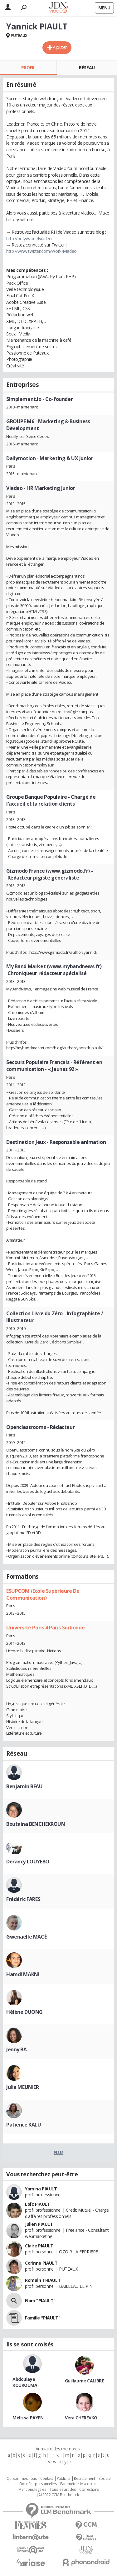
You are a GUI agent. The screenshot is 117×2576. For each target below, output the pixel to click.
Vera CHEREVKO (81, 2418)
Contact (46, 2478)
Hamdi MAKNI (22, 1974)
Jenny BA (16, 2049)
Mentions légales (32, 2489)
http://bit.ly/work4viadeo (29, 239)
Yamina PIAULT (41, 2189)
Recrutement (84, 2478)
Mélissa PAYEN (28, 2418)
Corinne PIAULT (41, 2263)
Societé (104, 2478)
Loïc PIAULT (37, 2204)
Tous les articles (63, 2489)
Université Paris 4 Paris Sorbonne (45, 1627)
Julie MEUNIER (22, 2087)
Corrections (89, 2489)
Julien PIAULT (39, 2224)
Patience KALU (23, 2124)
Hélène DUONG (24, 2011)
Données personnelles (38, 2484)
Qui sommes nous (22, 2478)
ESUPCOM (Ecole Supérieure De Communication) (42, 1594)
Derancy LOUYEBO (27, 1861)
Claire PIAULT (39, 2246)
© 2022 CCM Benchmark (59, 2495)
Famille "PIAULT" (42, 2318)
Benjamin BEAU (24, 1786)
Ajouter (60, 47)
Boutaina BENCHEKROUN (35, 1823)
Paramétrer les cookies (79, 2484)
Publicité (64, 2478)
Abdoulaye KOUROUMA (24, 2382)
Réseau (87, 67)
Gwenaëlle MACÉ (26, 1936)
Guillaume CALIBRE (84, 2381)
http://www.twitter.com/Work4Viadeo (41, 251)
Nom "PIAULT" (40, 2300)
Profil (28, 67)
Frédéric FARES (23, 1899)
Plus (58, 2152)
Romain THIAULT (43, 2280)
